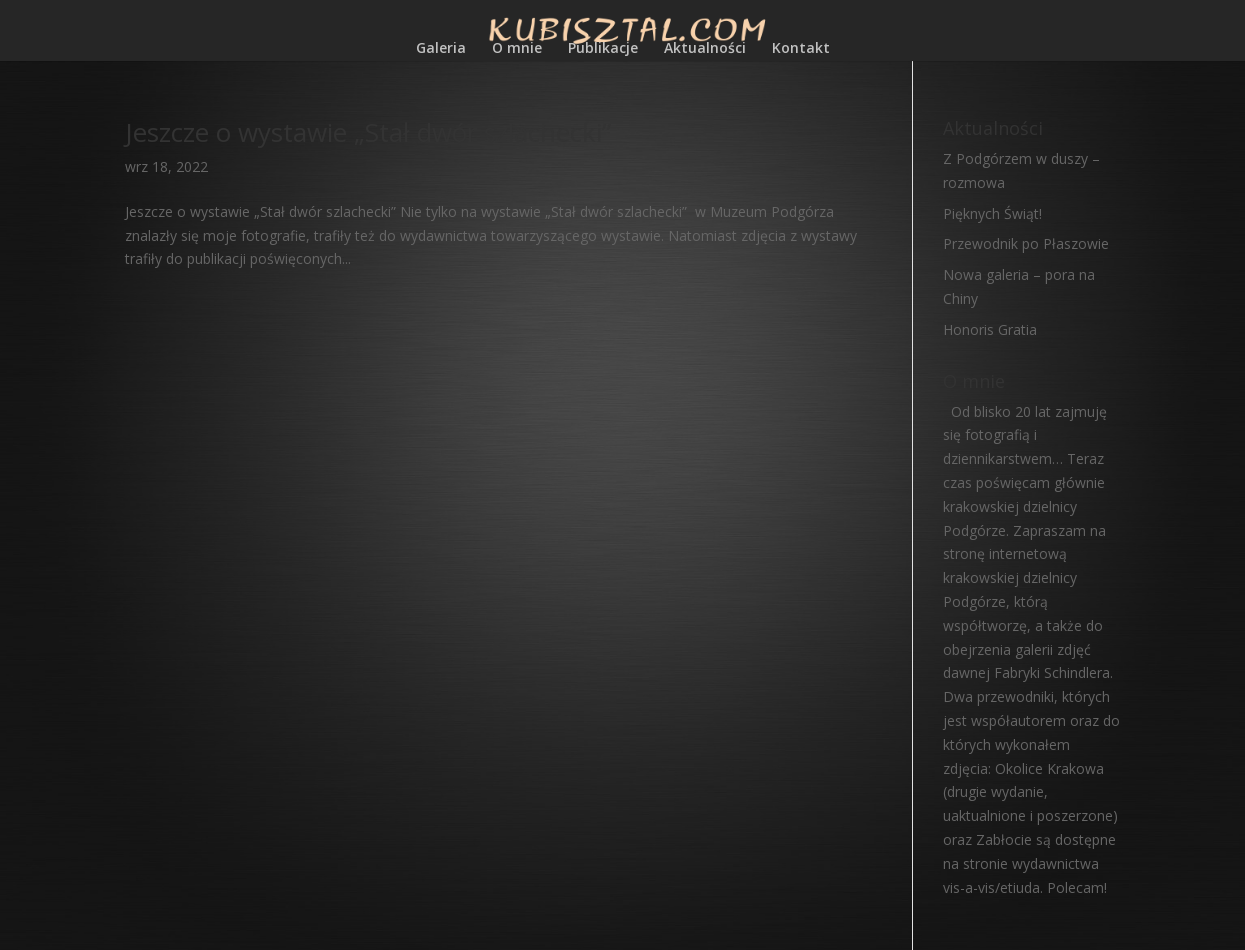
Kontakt (801, 49)
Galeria (441, 49)
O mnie (517, 49)
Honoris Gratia (990, 329)
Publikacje (603, 49)
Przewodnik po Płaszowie (1026, 243)
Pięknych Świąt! (992, 213)
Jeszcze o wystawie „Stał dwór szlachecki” (368, 132)
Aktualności (705, 49)
